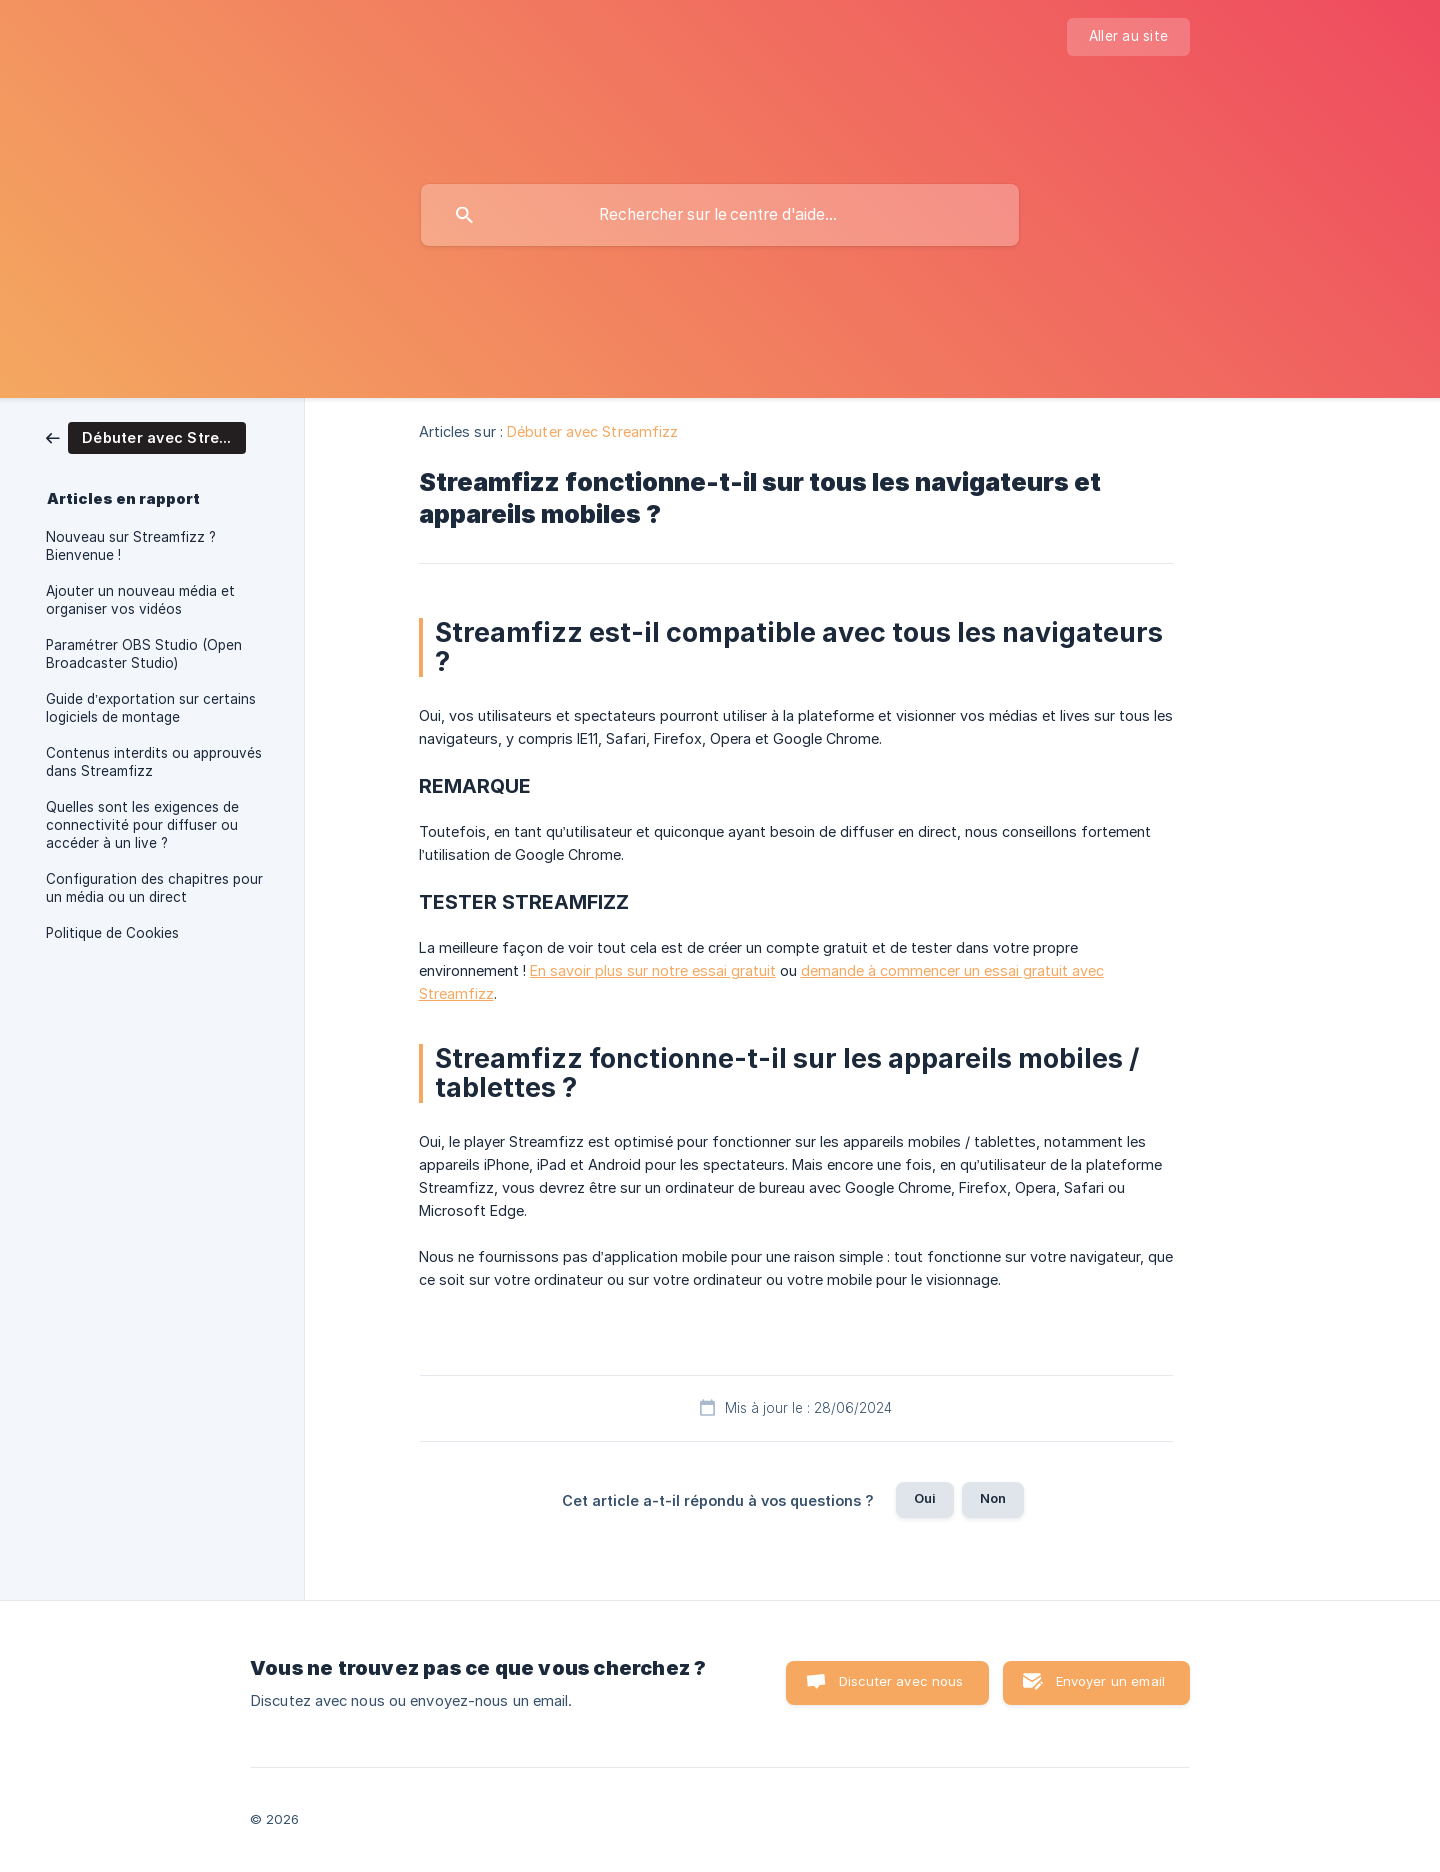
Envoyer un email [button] (1110, 1681)
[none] (1128, 37)
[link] (146, 436)
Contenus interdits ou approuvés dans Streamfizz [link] (154, 762)
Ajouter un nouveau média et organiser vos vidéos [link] (140, 600)
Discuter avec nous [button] (901, 1681)
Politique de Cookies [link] (112, 933)
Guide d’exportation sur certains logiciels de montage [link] (151, 708)
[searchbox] (720, 215)
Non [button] (993, 1498)
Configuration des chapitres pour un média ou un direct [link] (154, 888)
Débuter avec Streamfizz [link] (592, 431)
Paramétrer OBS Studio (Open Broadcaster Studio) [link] (144, 654)
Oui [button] (925, 1498)
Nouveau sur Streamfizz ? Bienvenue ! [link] (131, 546)
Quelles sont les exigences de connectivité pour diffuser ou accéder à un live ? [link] (142, 825)
